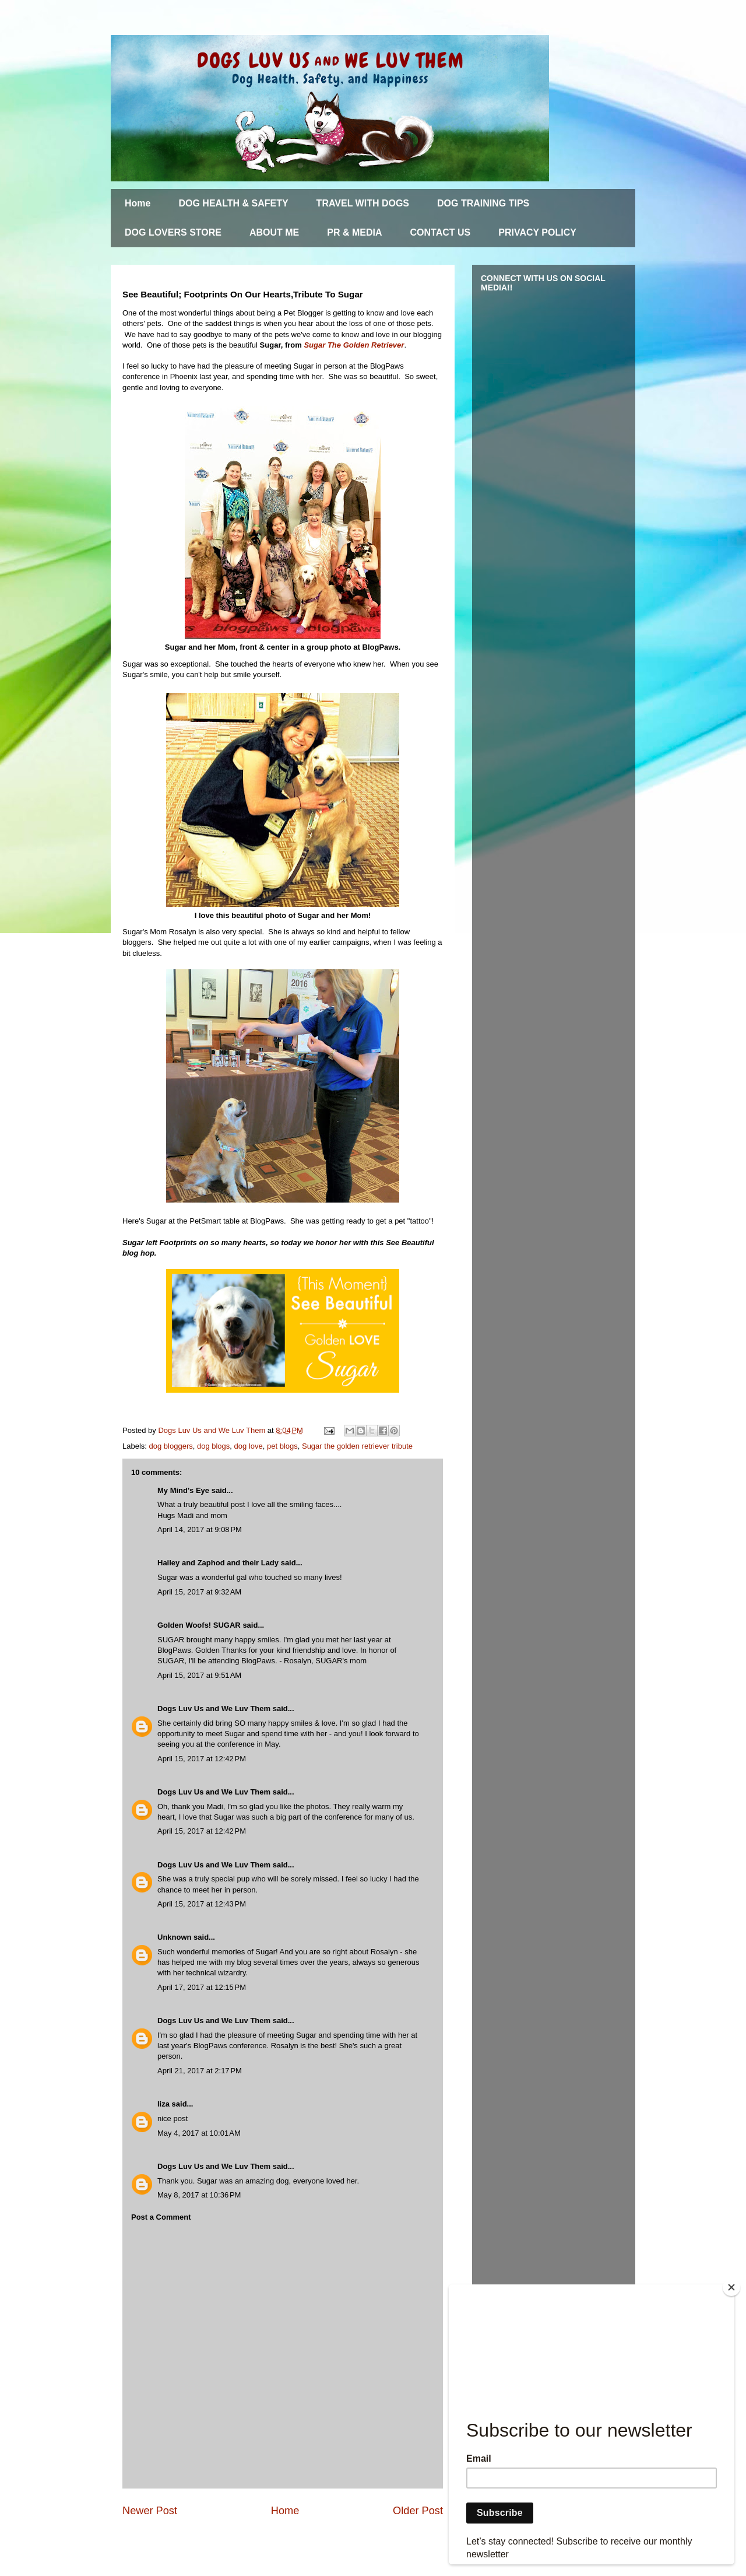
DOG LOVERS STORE (173, 232)
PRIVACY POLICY (537, 232)
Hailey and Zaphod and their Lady (218, 1562)
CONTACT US (440, 232)
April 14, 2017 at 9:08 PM (199, 1529)
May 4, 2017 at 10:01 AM (199, 2133)
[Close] (731, 2287)
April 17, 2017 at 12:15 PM (201, 1987)
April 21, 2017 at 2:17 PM (199, 2070)
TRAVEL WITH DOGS (362, 203)
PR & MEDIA (354, 232)
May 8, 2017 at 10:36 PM (199, 2195)
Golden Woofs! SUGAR (199, 1625)
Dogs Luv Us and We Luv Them (213, 1708)
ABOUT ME (274, 232)
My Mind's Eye (183, 1490)
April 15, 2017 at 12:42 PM (201, 1758)
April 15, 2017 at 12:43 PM (201, 1903)
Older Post (418, 2511)
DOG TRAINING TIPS (483, 203)
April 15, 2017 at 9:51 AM (199, 1675)
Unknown (174, 1937)
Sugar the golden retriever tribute (357, 1446)
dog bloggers (171, 1446)
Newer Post (149, 2511)
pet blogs (282, 1446)
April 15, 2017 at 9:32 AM (199, 1591)
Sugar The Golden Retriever (354, 345)
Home (137, 203)
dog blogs (213, 1446)
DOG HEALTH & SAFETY (233, 203)
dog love (248, 1446)
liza (163, 2104)
